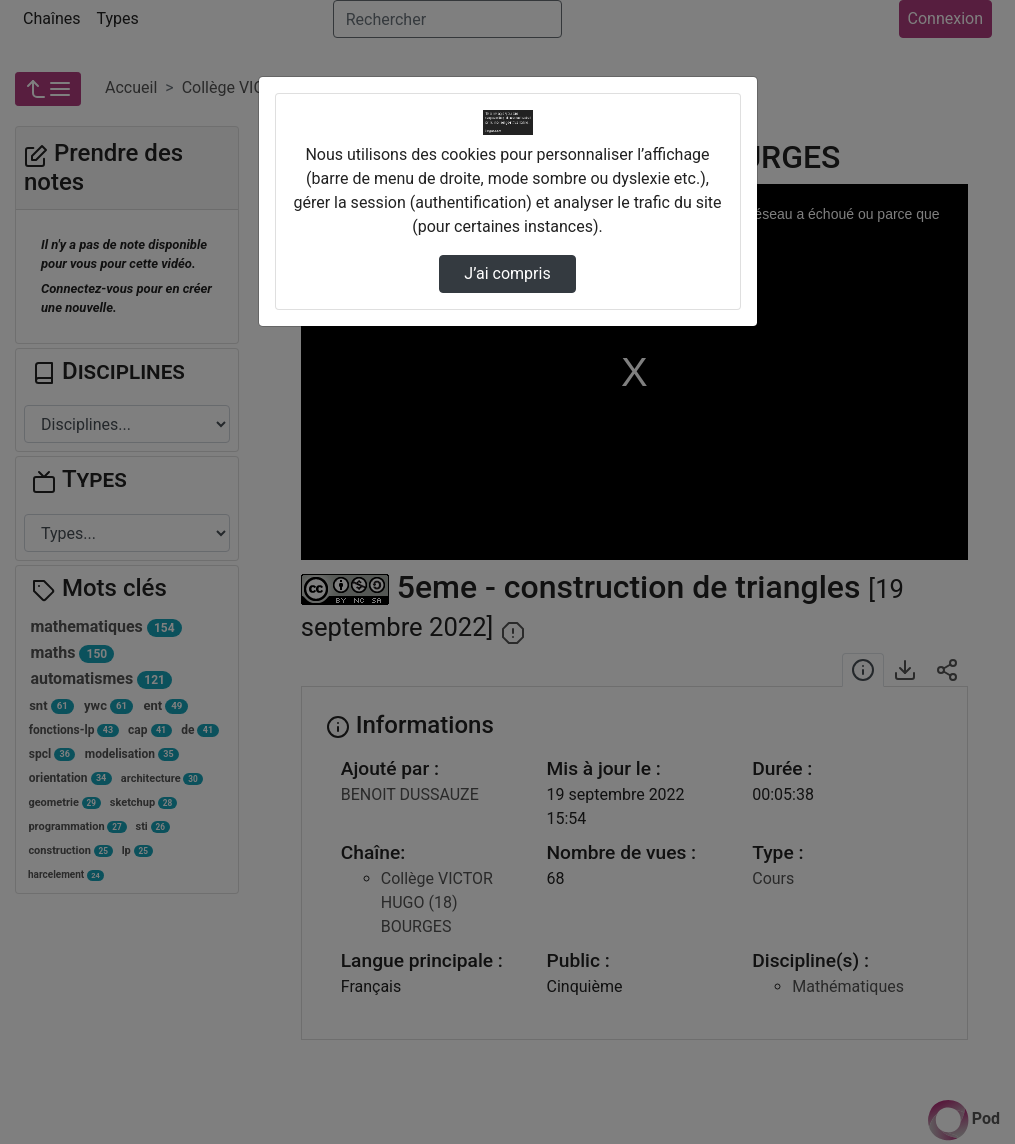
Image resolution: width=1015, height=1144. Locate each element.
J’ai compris (507, 273)
